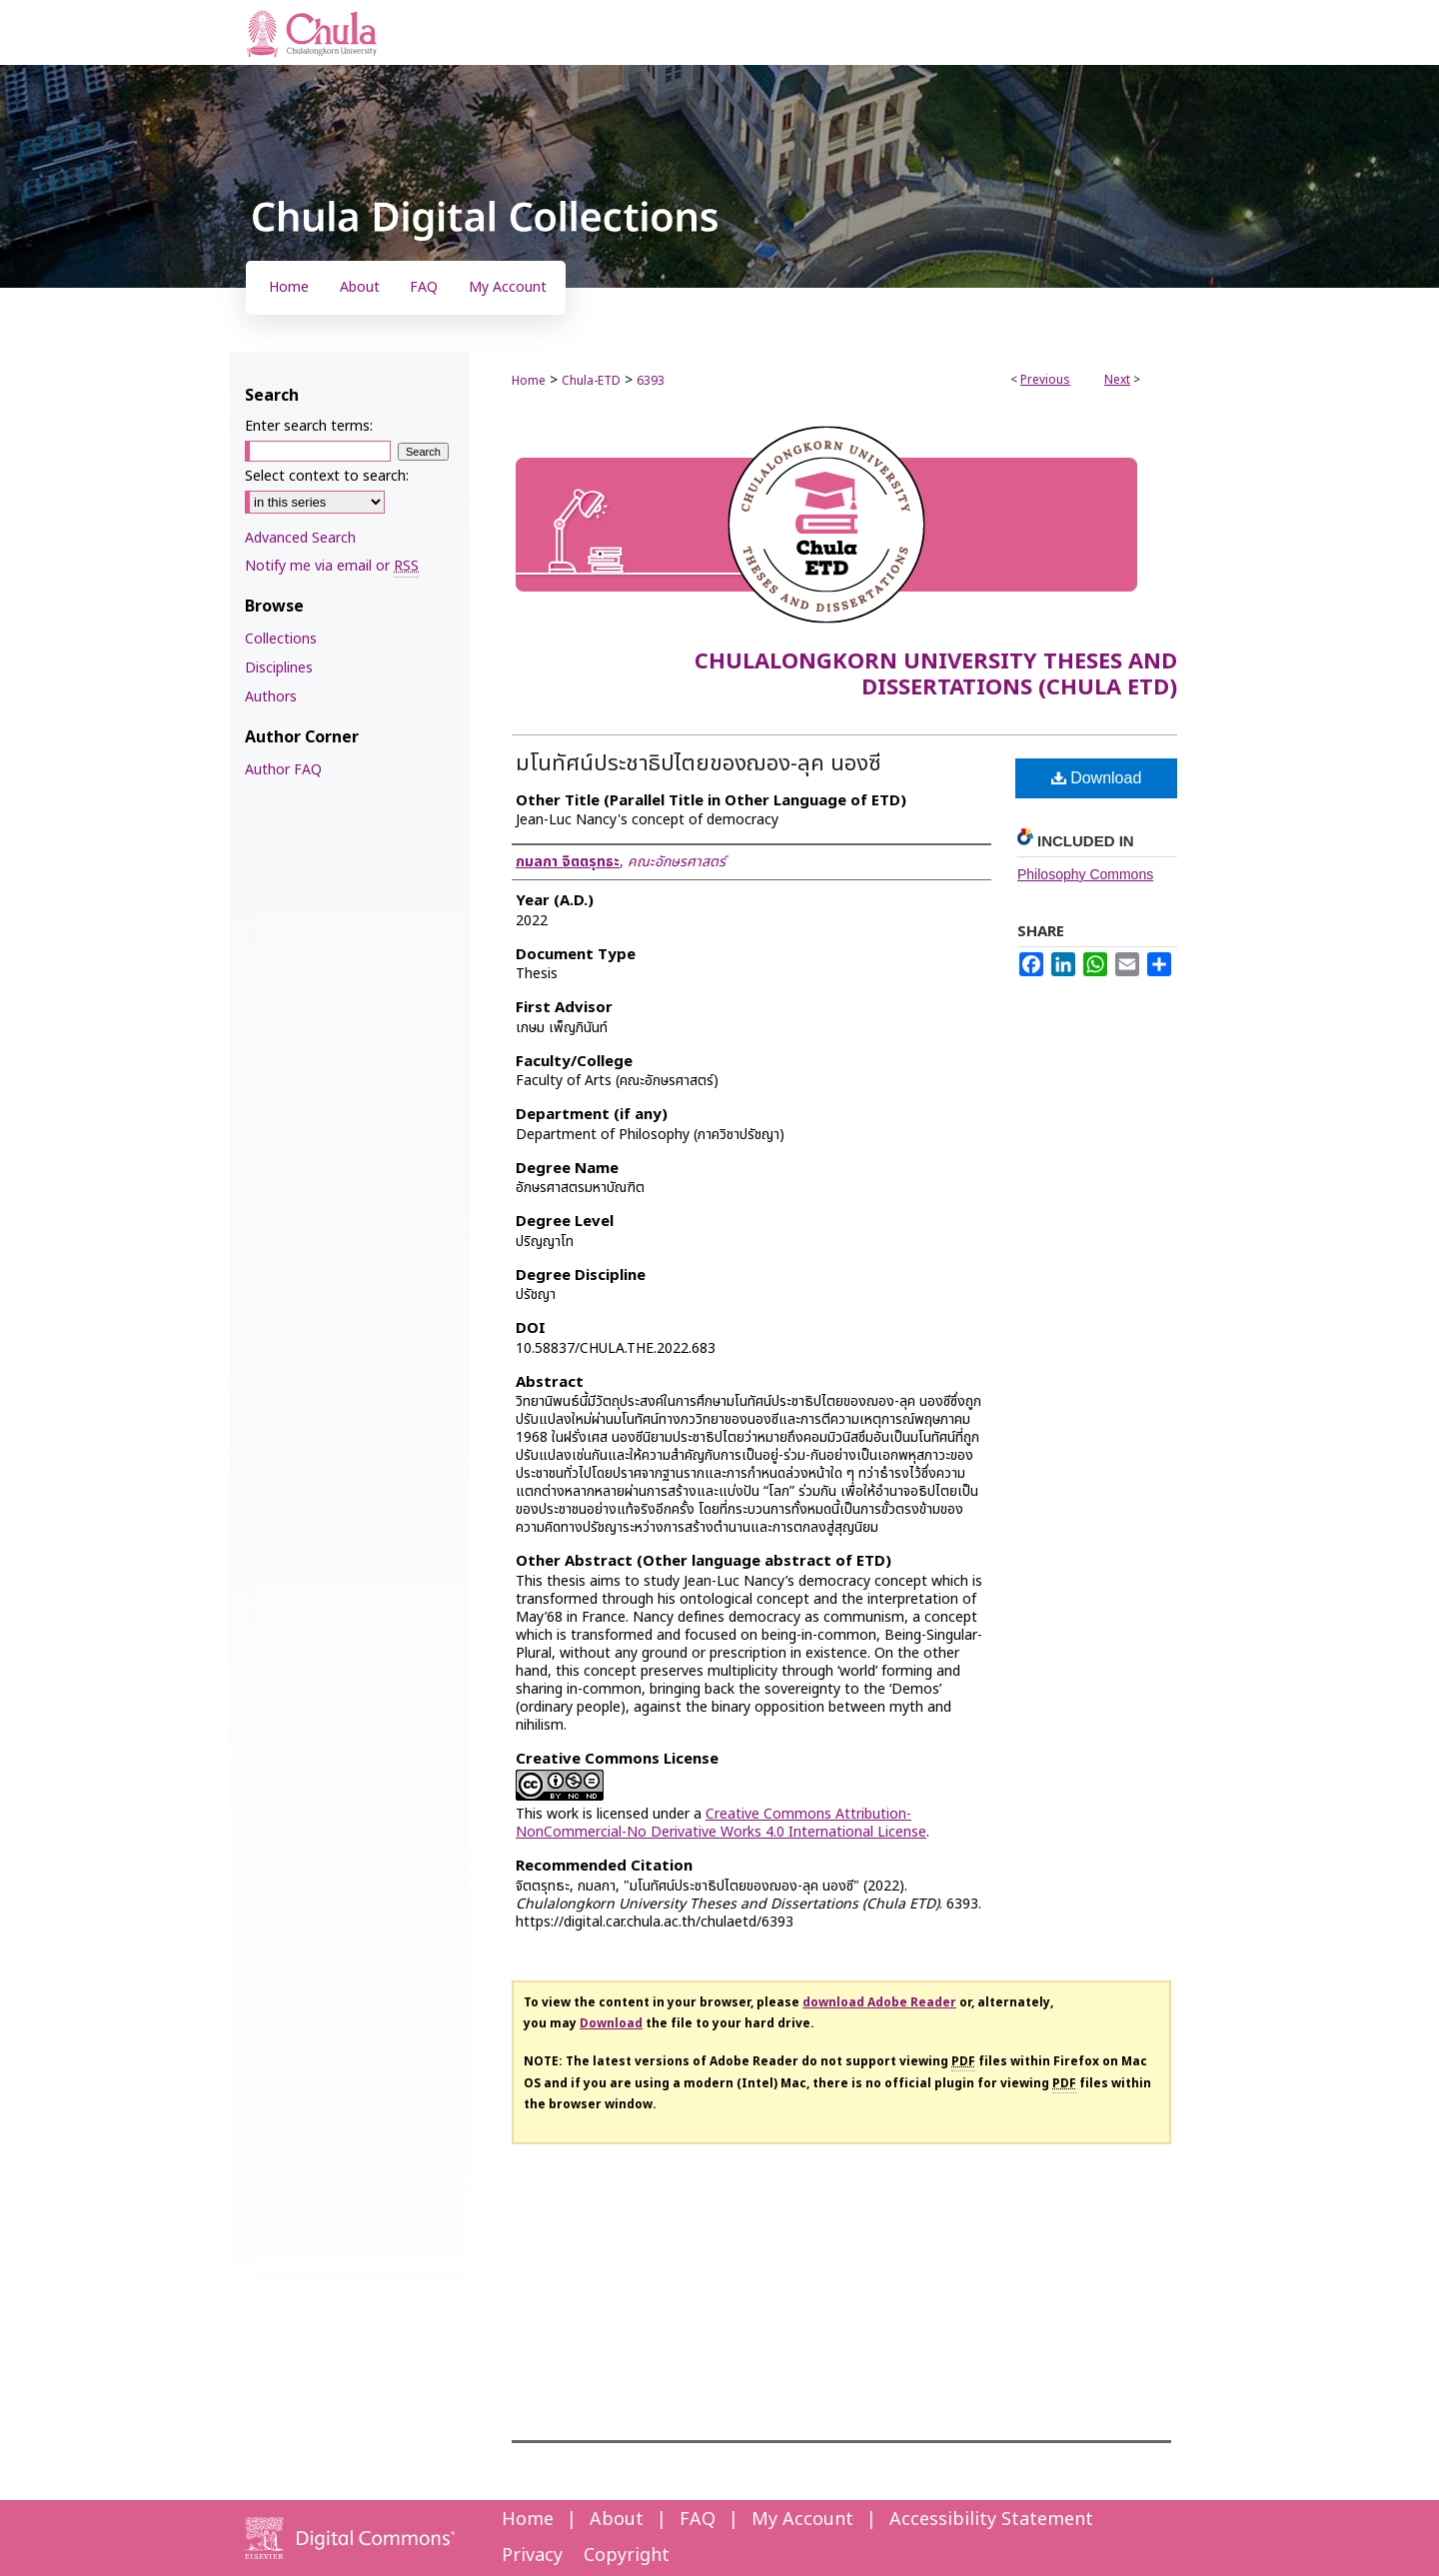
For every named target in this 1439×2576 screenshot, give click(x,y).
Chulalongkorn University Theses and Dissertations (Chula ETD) (936, 674)
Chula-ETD (591, 381)
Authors (271, 696)
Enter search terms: (309, 426)
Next (1117, 380)
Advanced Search (300, 538)
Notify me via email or (332, 566)
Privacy (532, 2555)
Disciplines (279, 667)
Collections (281, 639)
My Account (802, 2519)
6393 (651, 381)
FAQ (698, 2519)
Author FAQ (283, 769)
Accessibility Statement (991, 2519)
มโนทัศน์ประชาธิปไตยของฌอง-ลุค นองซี (698, 763)
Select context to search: (327, 476)
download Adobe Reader (879, 2002)
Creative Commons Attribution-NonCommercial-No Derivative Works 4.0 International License (721, 1823)
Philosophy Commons (1085, 874)
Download (1096, 777)
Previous (1045, 380)
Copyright (627, 2555)
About (617, 2519)
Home (529, 381)
